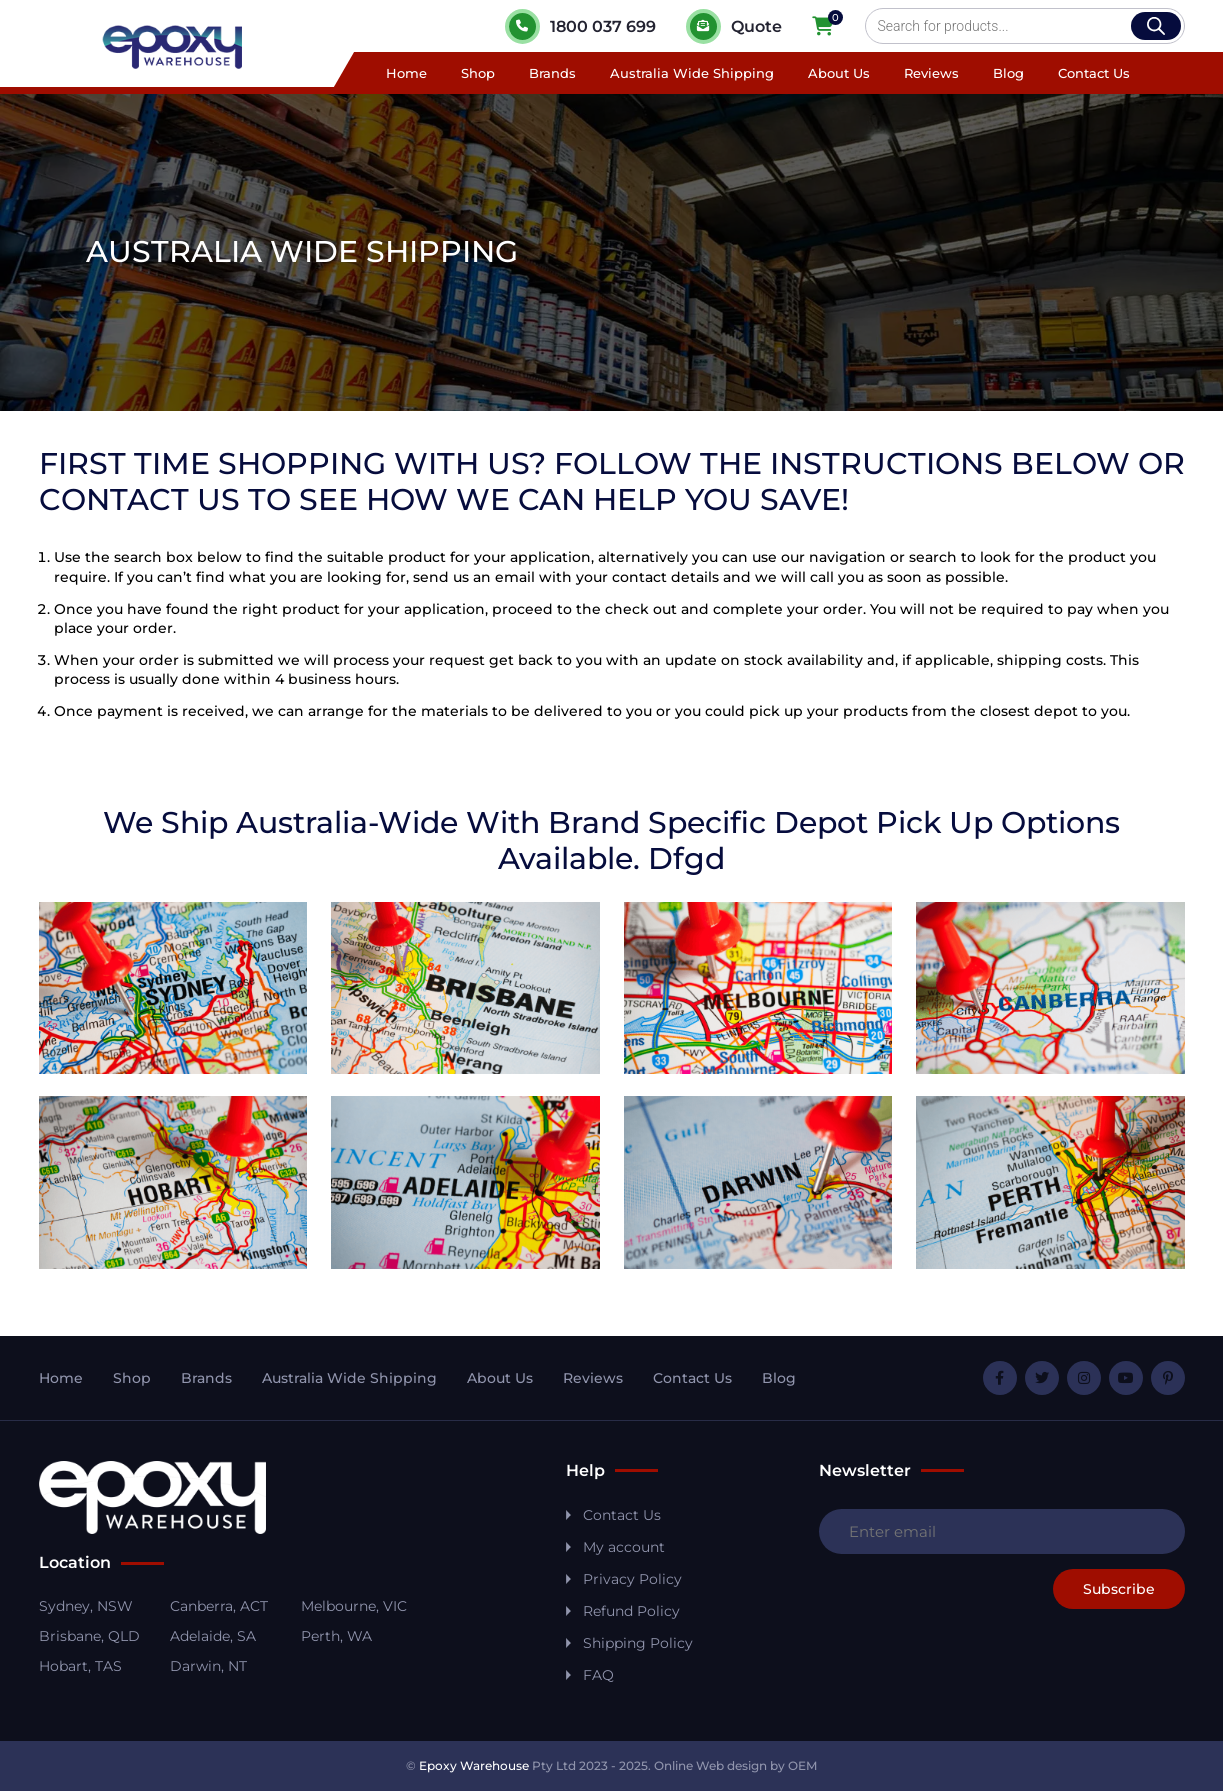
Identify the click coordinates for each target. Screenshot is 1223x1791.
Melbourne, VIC (354, 1606)
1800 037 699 (580, 26)
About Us (839, 73)
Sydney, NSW (86, 1606)
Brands (552, 73)
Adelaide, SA (213, 1636)
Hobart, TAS (80, 1666)
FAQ (598, 1675)
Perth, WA (336, 1636)
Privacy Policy (632, 1579)
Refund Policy (631, 1611)
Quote (734, 26)
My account (624, 1547)
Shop (478, 73)
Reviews (931, 73)
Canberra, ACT (219, 1606)
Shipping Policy (638, 1643)
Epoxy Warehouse (474, 1765)
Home (406, 73)
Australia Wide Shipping (692, 73)
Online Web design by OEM (735, 1765)
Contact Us (1094, 73)
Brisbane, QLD (89, 1636)
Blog (1008, 73)
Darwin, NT (208, 1666)
